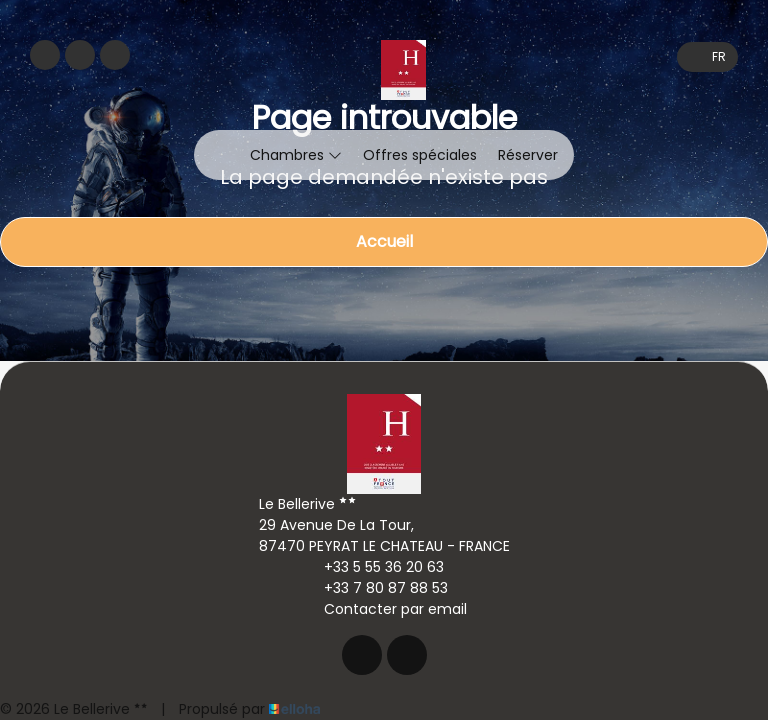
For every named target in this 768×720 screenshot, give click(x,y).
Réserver (528, 155)
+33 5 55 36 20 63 (372, 567)
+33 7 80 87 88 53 (374, 588)
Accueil (384, 241)
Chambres (296, 155)
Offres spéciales (420, 155)
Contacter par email (384, 609)
